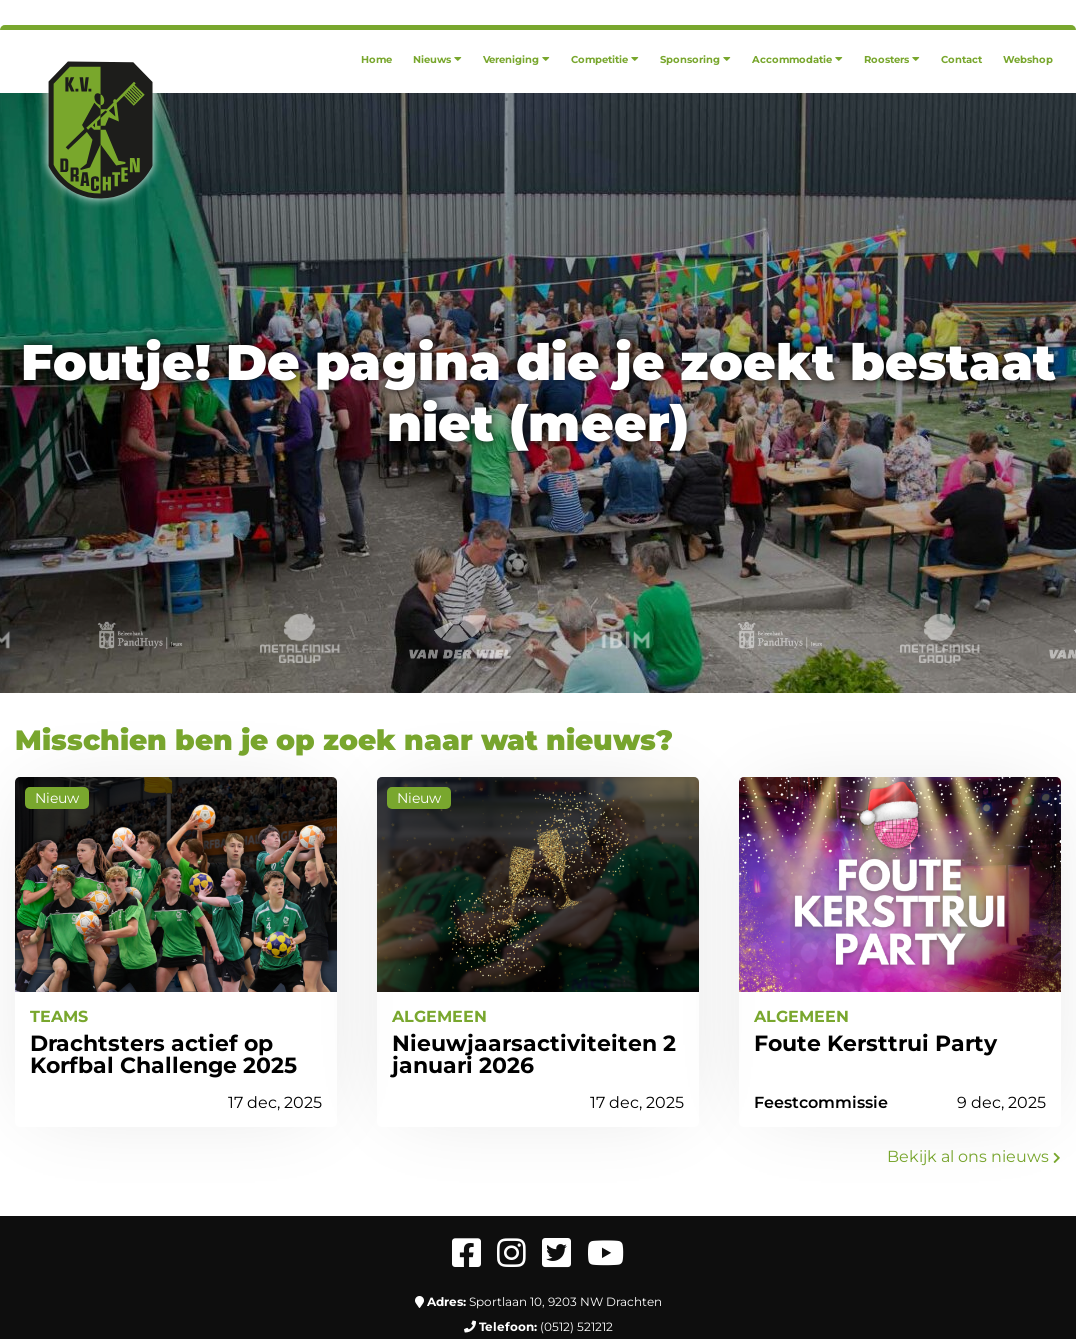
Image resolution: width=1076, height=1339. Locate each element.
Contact (961, 59)
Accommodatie (797, 59)
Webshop (1028, 59)
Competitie (605, 59)
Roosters (892, 59)
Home (376, 59)
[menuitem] (376, 59)
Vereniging (516, 59)
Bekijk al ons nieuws (974, 1156)
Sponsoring (695, 59)
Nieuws (437, 59)
